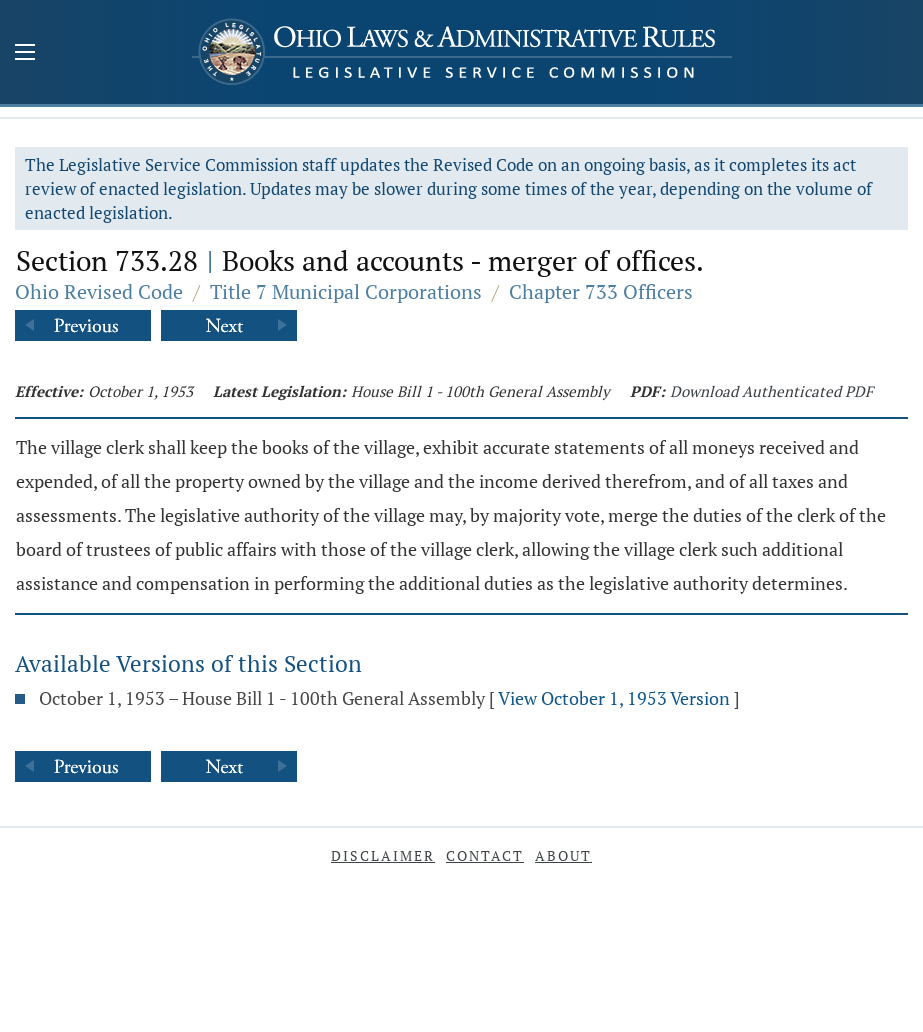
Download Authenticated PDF (771, 391)
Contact (485, 855)
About (563, 855)
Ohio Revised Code (99, 291)
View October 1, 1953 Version (614, 698)
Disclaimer (383, 855)
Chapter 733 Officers (601, 291)
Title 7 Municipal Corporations (346, 291)
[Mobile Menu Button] (25, 54)
